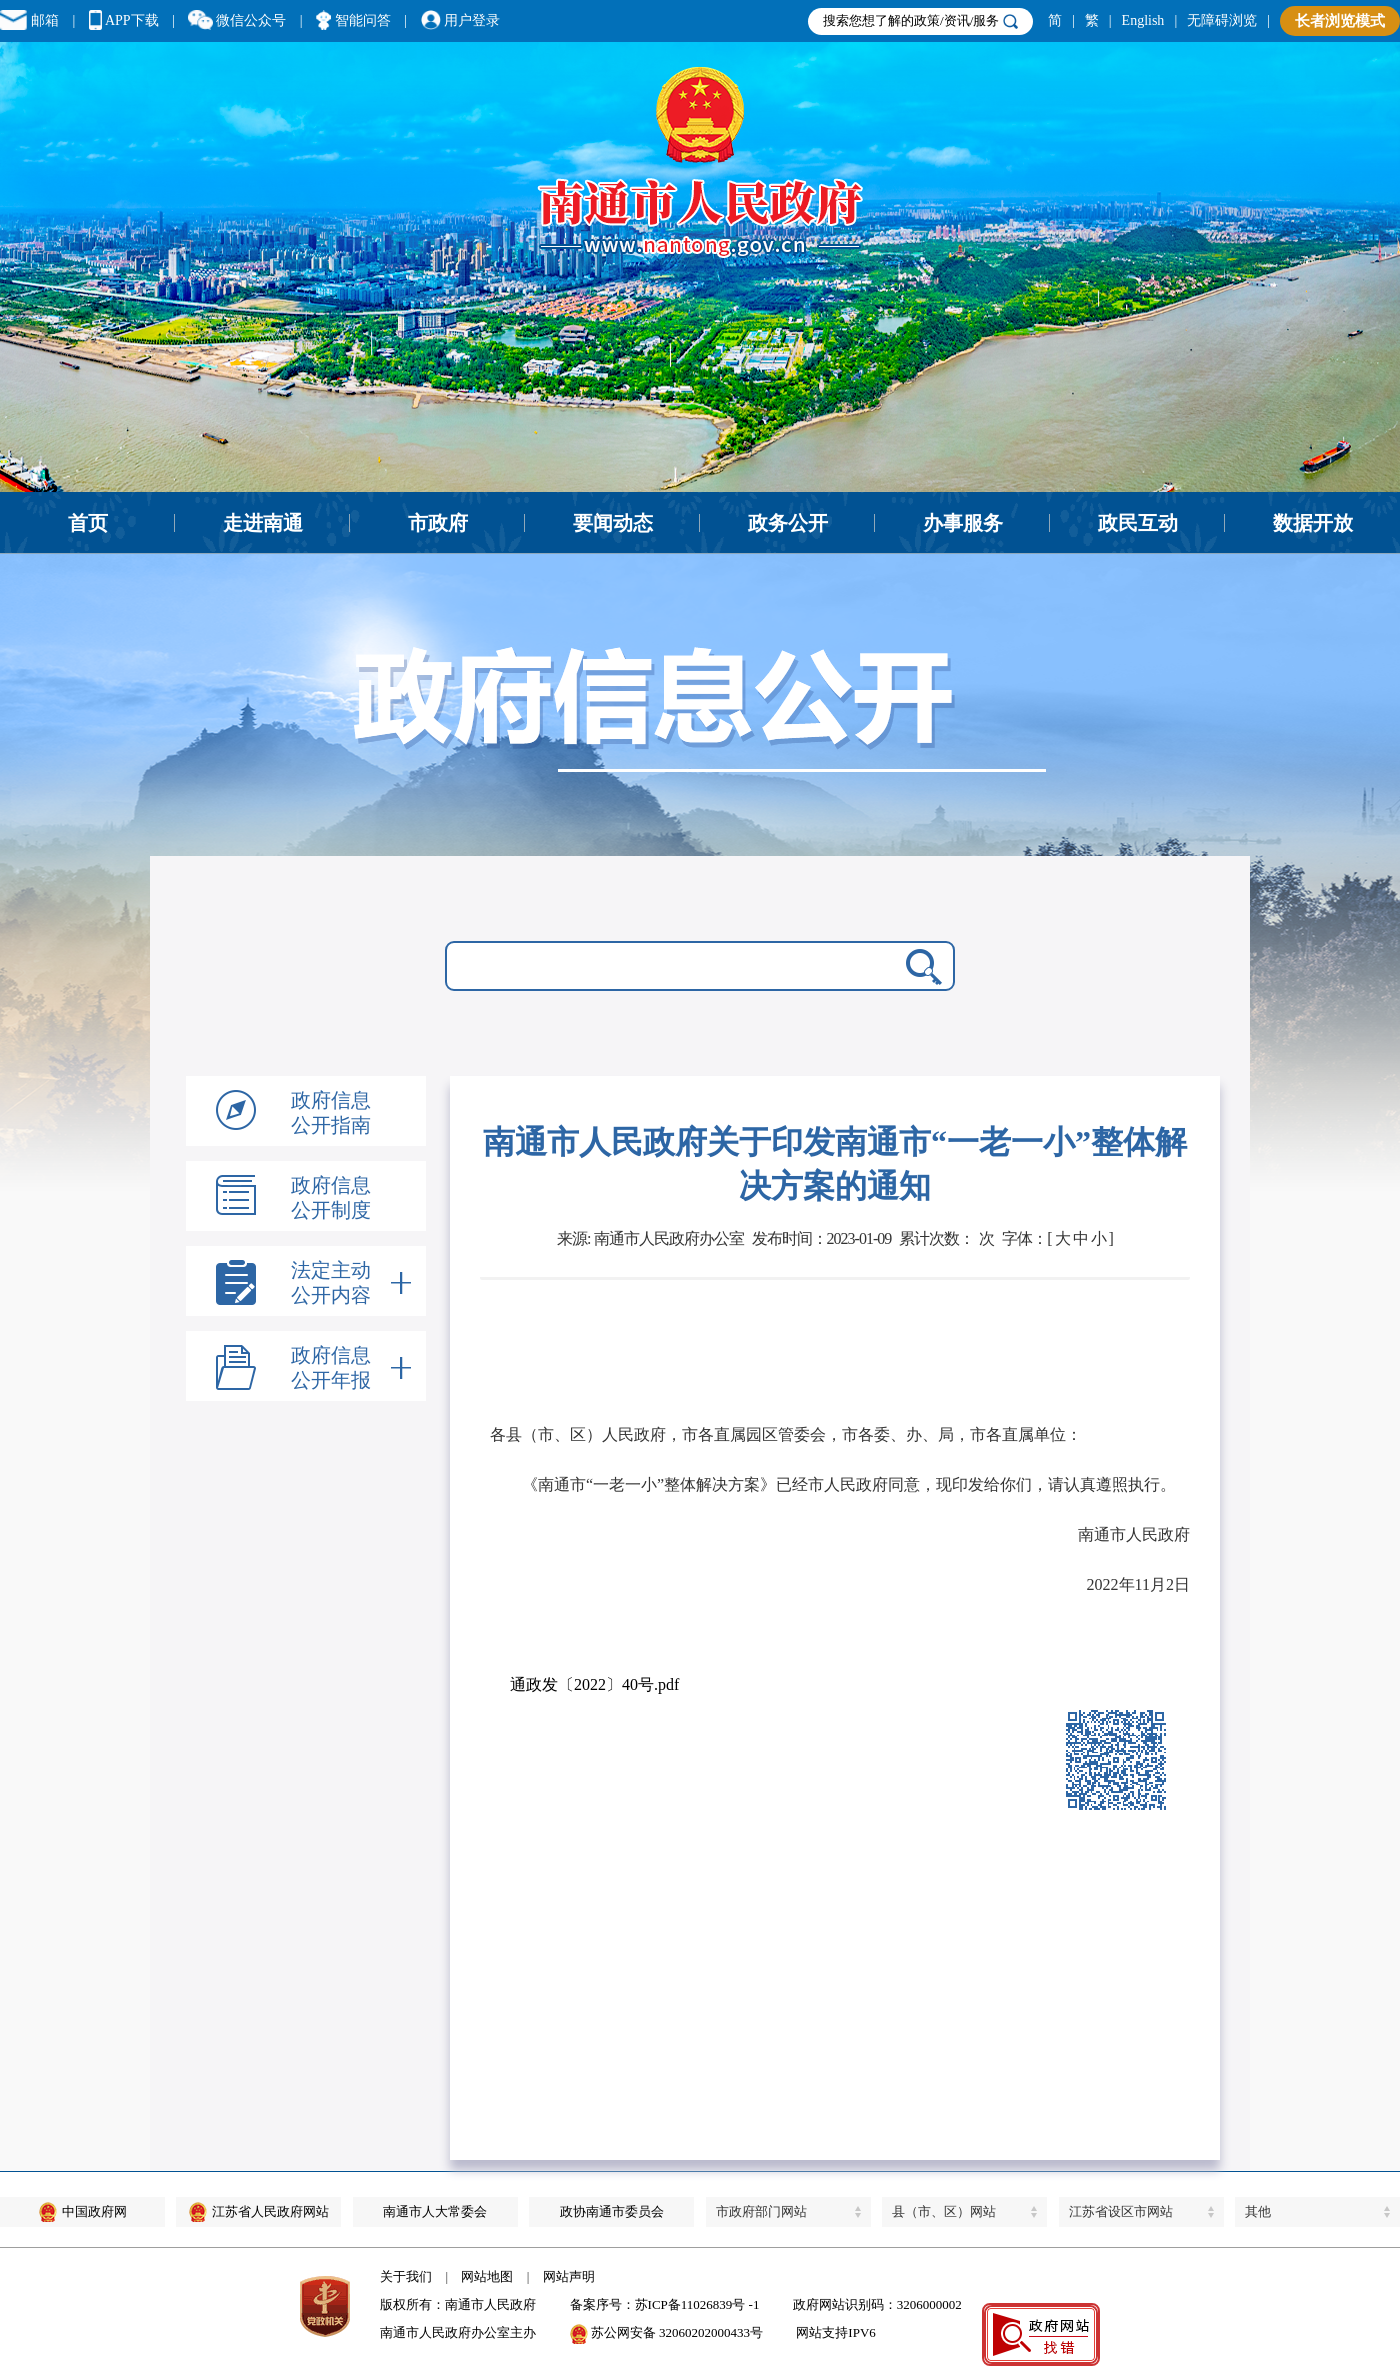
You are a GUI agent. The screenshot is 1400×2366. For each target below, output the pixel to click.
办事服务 (963, 523)
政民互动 (1138, 523)
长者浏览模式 (1340, 21)
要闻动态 (613, 523)
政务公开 (788, 523)
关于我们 (406, 2276)
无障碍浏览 (1222, 20)
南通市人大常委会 (435, 2211)
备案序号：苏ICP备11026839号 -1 (665, 2304)
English (1143, 20)
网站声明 (569, 2276)
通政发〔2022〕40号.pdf (594, 1684)
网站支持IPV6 (835, 2332)
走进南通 (263, 523)
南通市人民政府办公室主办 (458, 2332)
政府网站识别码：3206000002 (877, 2304)
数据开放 (1313, 523)
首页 (88, 523)
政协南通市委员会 (612, 2211)
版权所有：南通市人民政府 (458, 2304)
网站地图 (487, 2276)
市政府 (438, 523)
